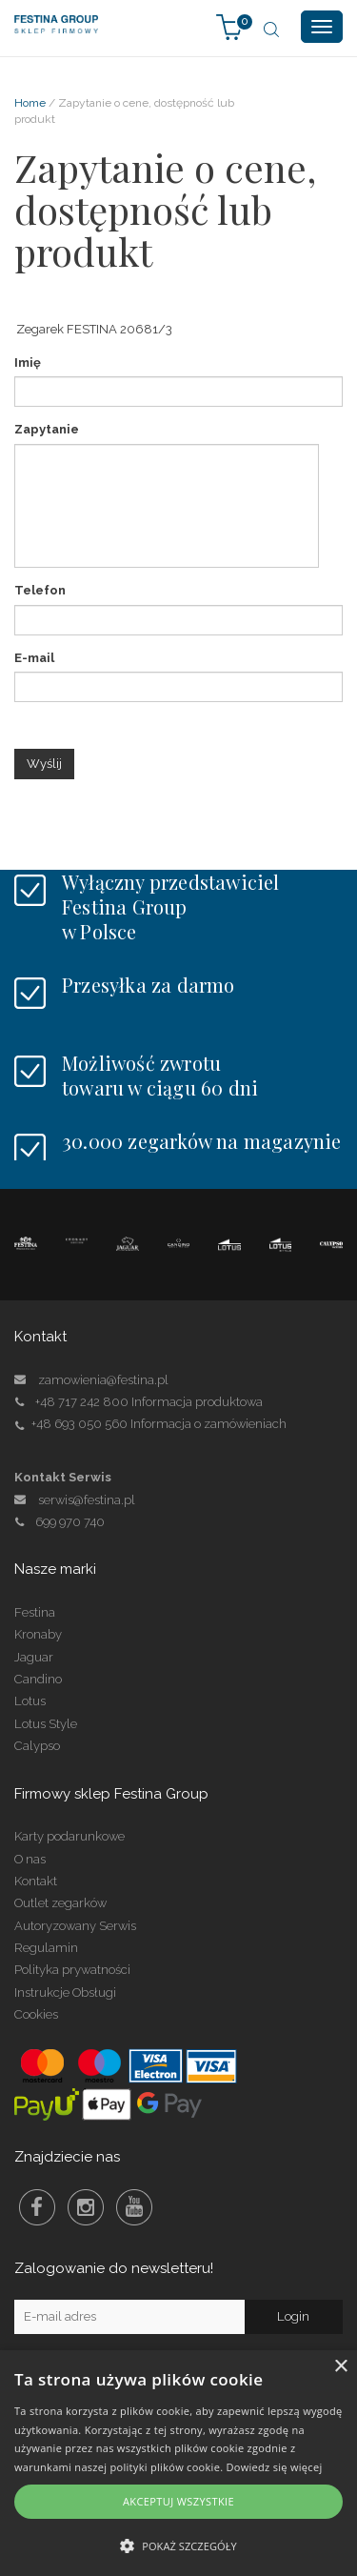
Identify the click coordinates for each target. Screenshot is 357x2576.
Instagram (86, 2207)
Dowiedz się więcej (275, 2467)
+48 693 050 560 (79, 1424)
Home (30, 103)
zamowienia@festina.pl (103, 1380)
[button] (178, 2545)
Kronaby (38, 1634)
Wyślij (44, 763)
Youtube (134, 2207)
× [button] (340, 2367)
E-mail (34, 658)
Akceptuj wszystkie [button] (178, 2501)
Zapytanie (46, 429)
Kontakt (35, 1881)
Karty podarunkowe (69, 1836)
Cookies (36, 2014)
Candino (38, 1679)
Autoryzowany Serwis (75, 1926)
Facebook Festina (37, 2207)
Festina (34, 1612)
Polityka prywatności (72, 1969)
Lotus (30, 1701)
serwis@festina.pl (86, 1500)
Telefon (40, 590)
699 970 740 (59, 1522)
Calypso (37, 1746)
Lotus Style (45, 1724)
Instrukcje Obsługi (65, 1992)
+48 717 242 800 (82, 1402)
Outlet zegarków (60, 1903)
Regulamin (46, 1948)
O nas (30, 1859)
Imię (27, 362)
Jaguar (33, 1657)
